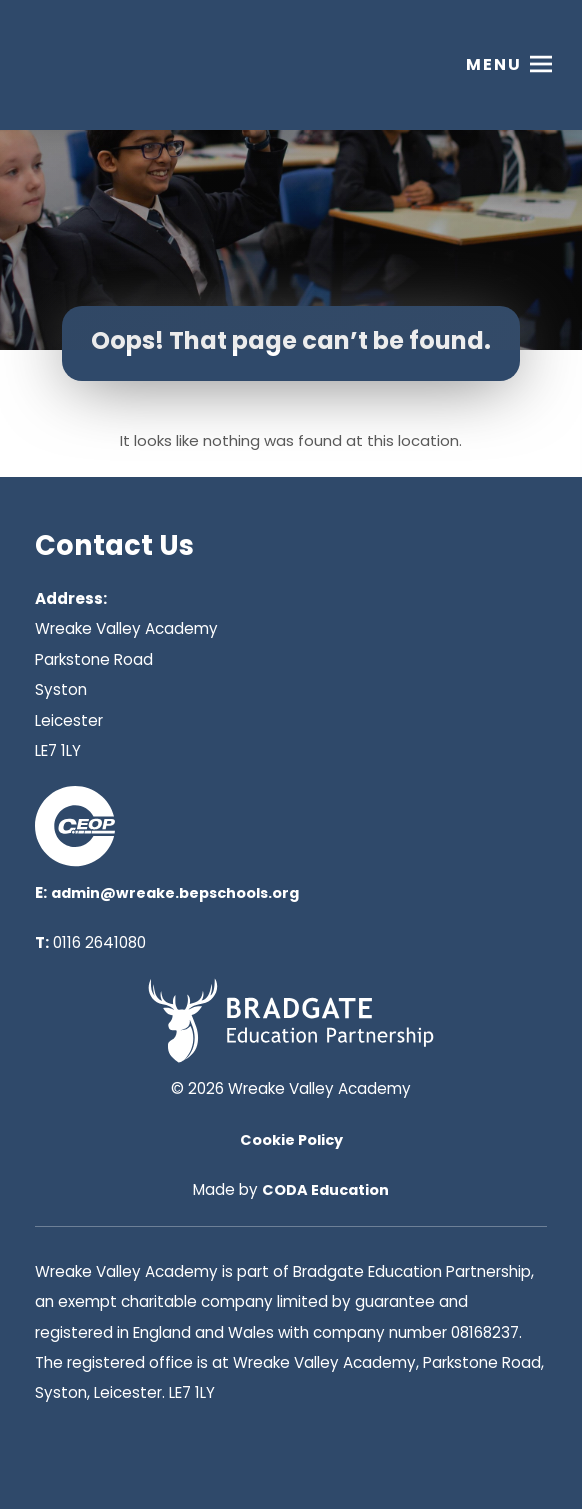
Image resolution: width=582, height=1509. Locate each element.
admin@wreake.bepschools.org (175, 893)
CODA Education (325, 1190)
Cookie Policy (291, 1140)
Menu (494, 64)
